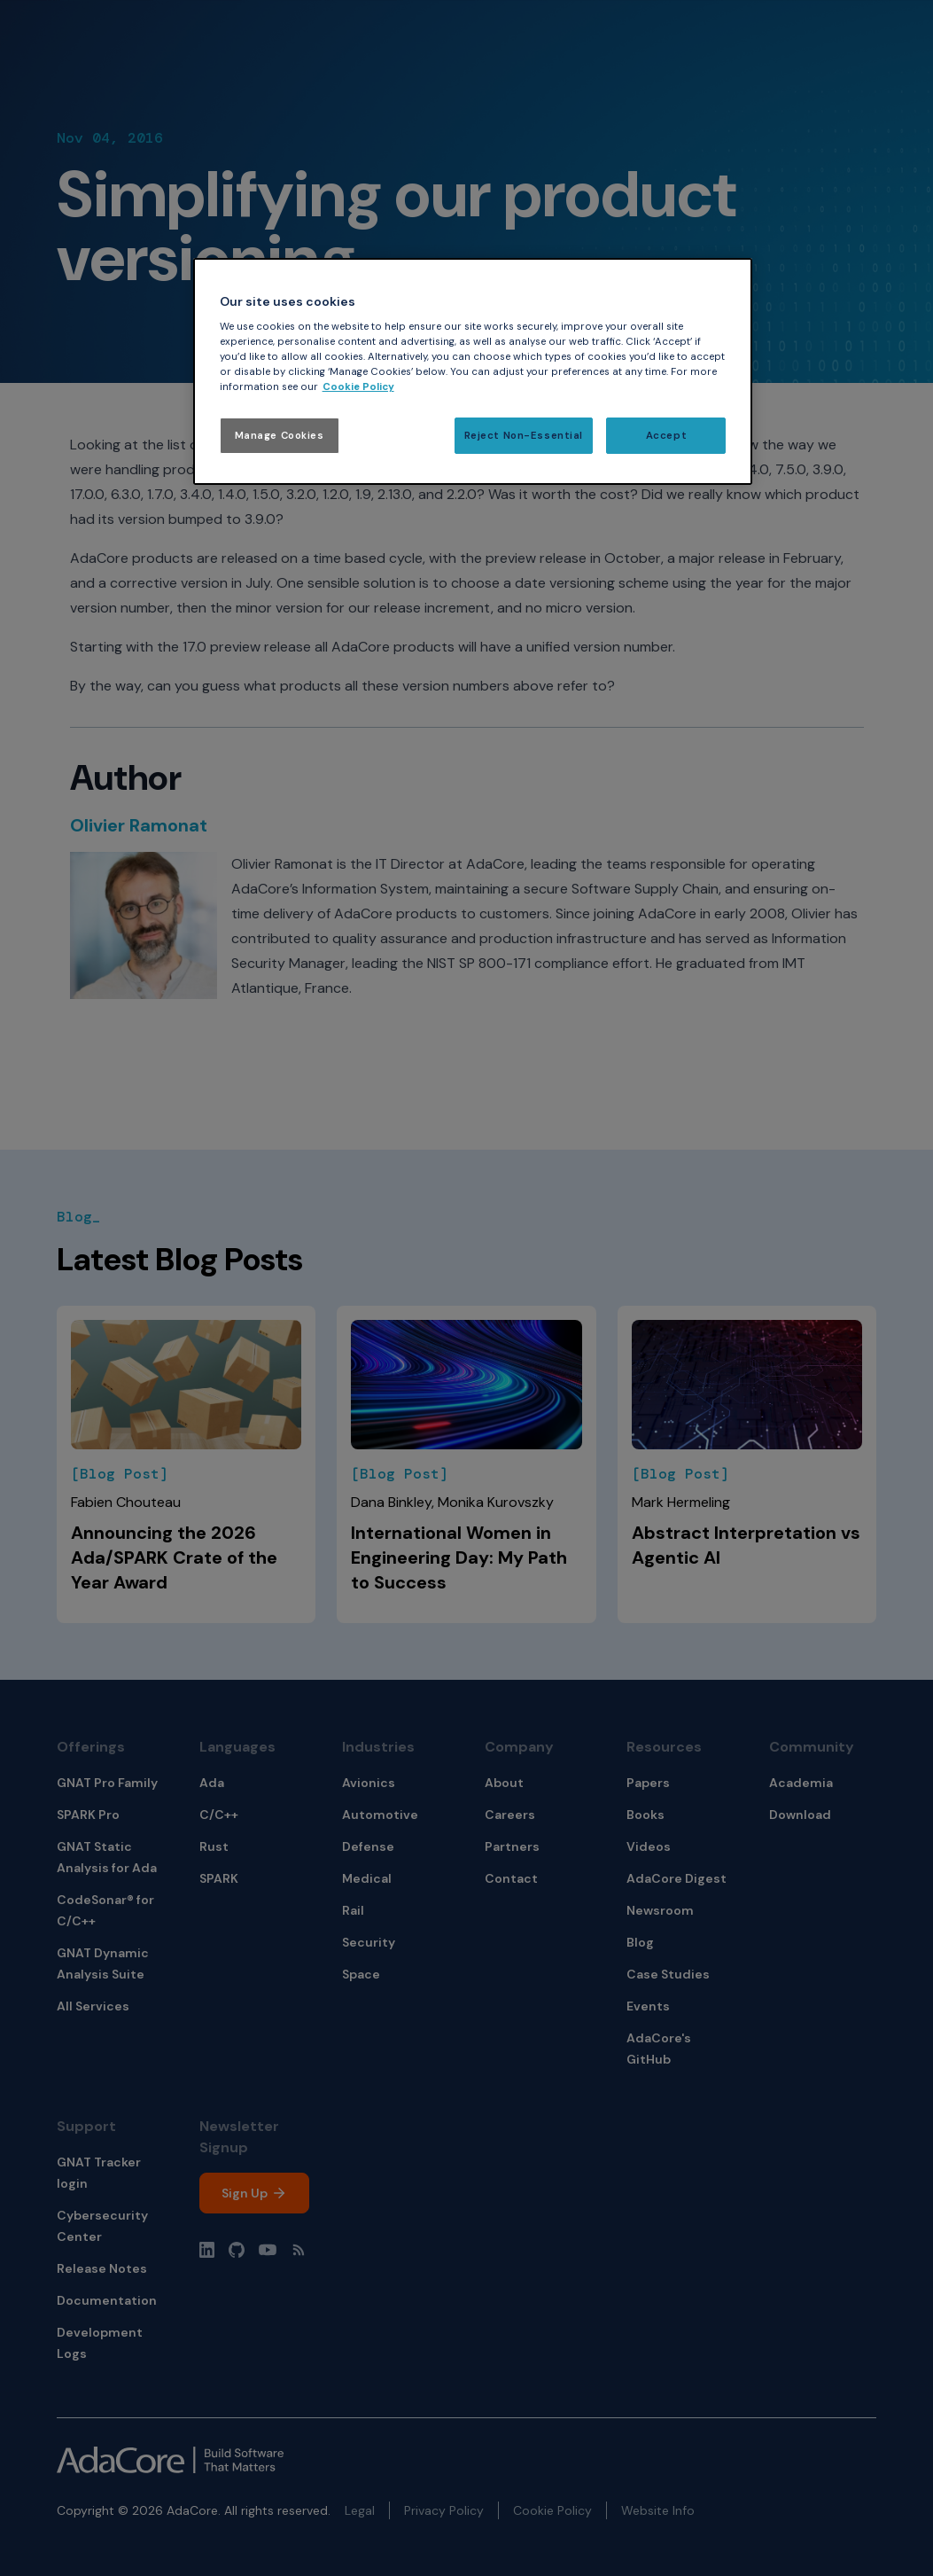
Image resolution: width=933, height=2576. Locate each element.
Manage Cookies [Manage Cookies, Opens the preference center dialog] (279, 435)
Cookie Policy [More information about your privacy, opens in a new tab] (358, 387)
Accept (666, 435)
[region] (473, 372)
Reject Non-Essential (523, 435)
